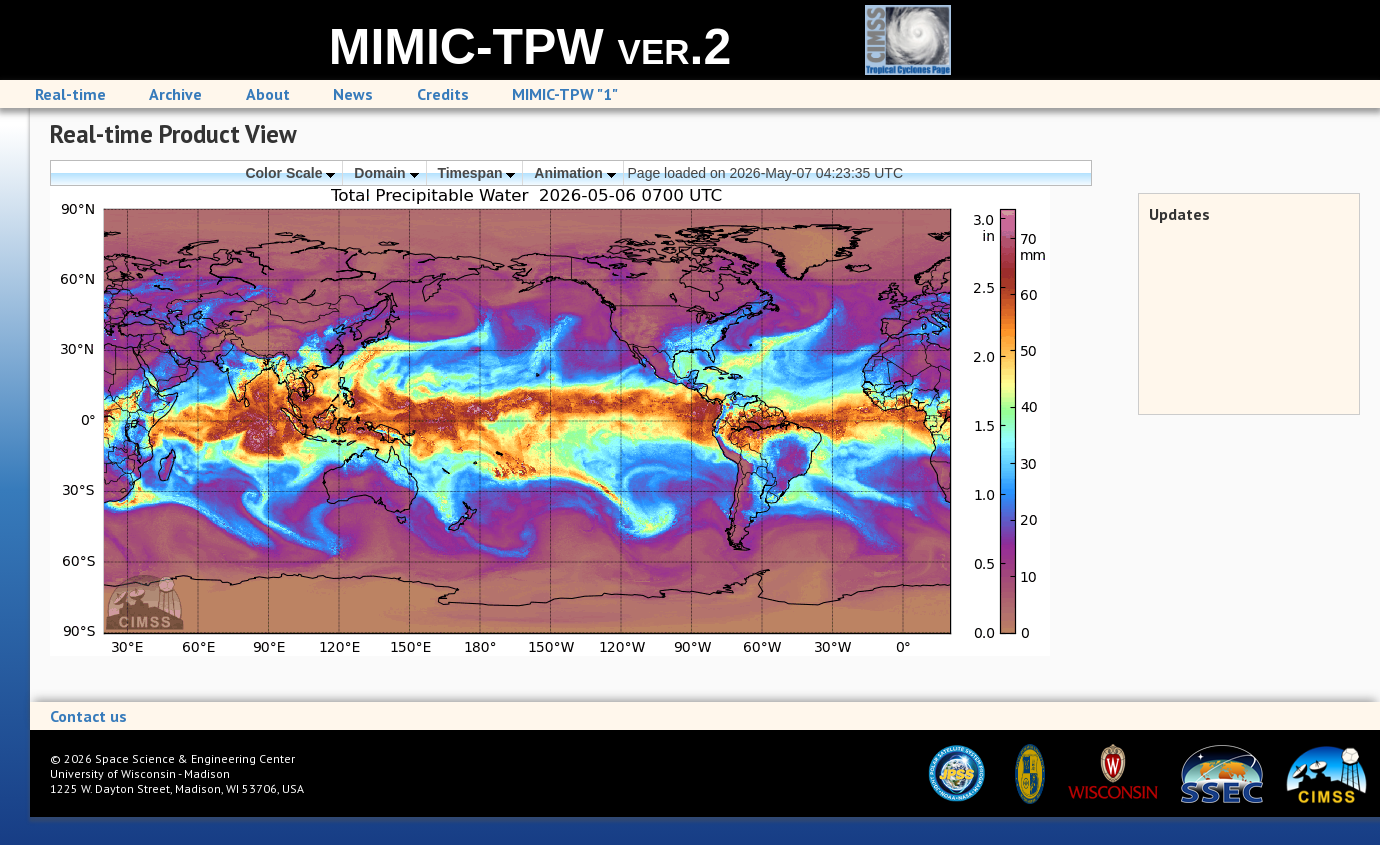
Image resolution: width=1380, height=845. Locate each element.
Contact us (88, 716)
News (353, 94)
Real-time (70, 94)
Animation (574, 173)
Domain (386, 173)
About (268, 94)
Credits (443, 94)
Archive (175, 94)
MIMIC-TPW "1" (565, 94)
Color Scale (290, 173)
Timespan (476, 173)
